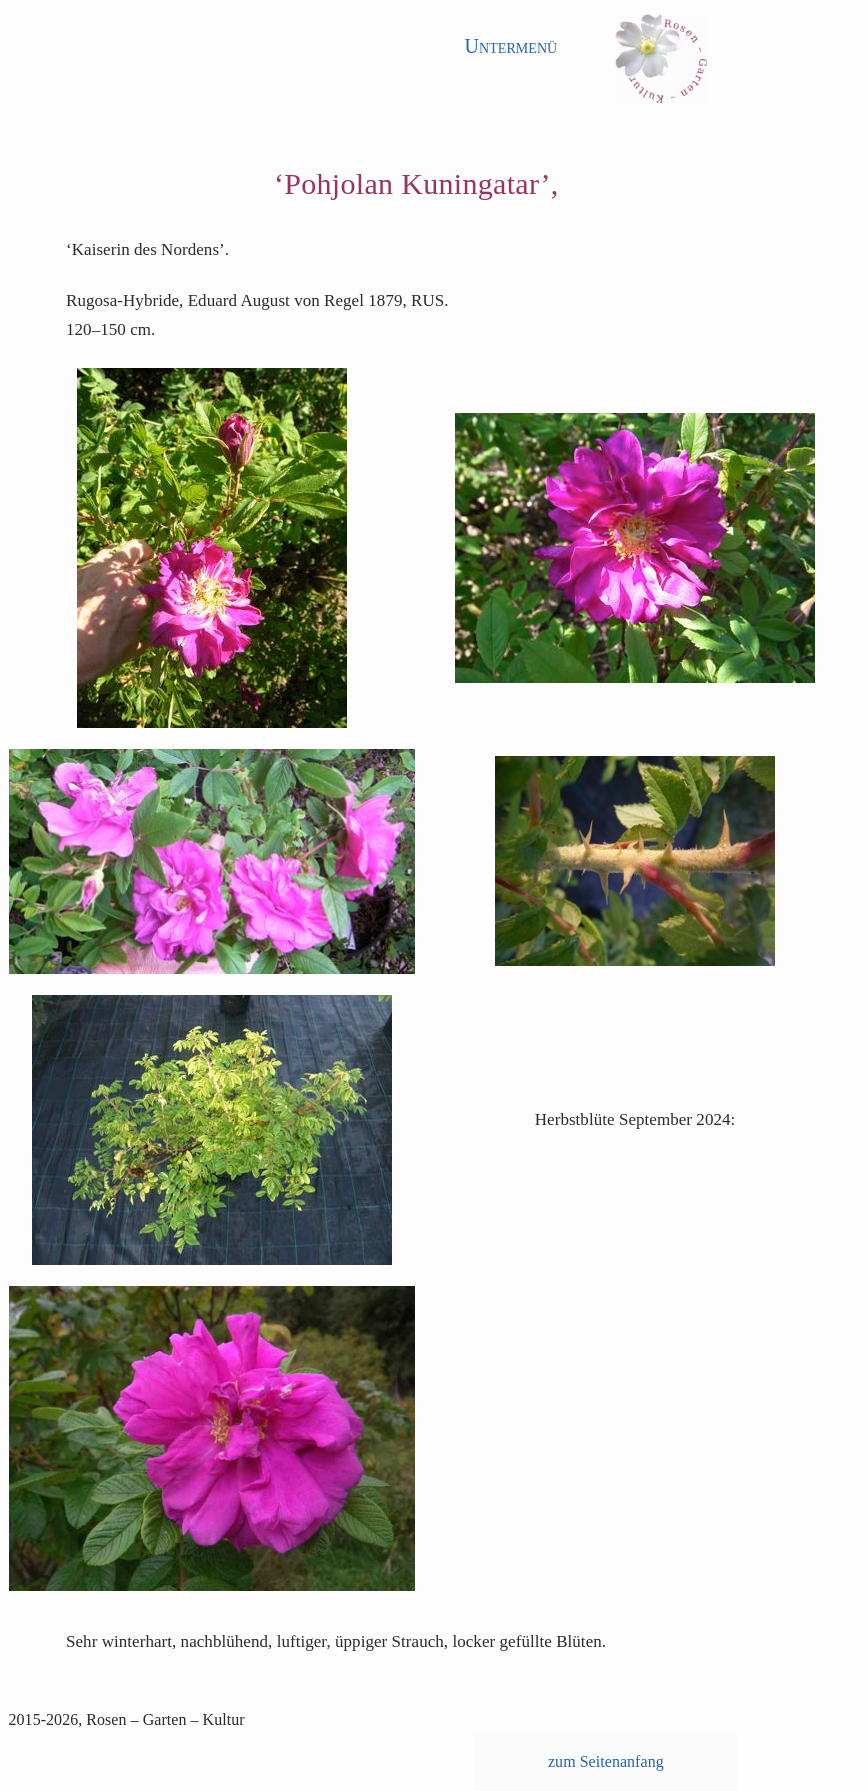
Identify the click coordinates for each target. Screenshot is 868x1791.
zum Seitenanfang (606, 1761)
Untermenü (511, 46)
